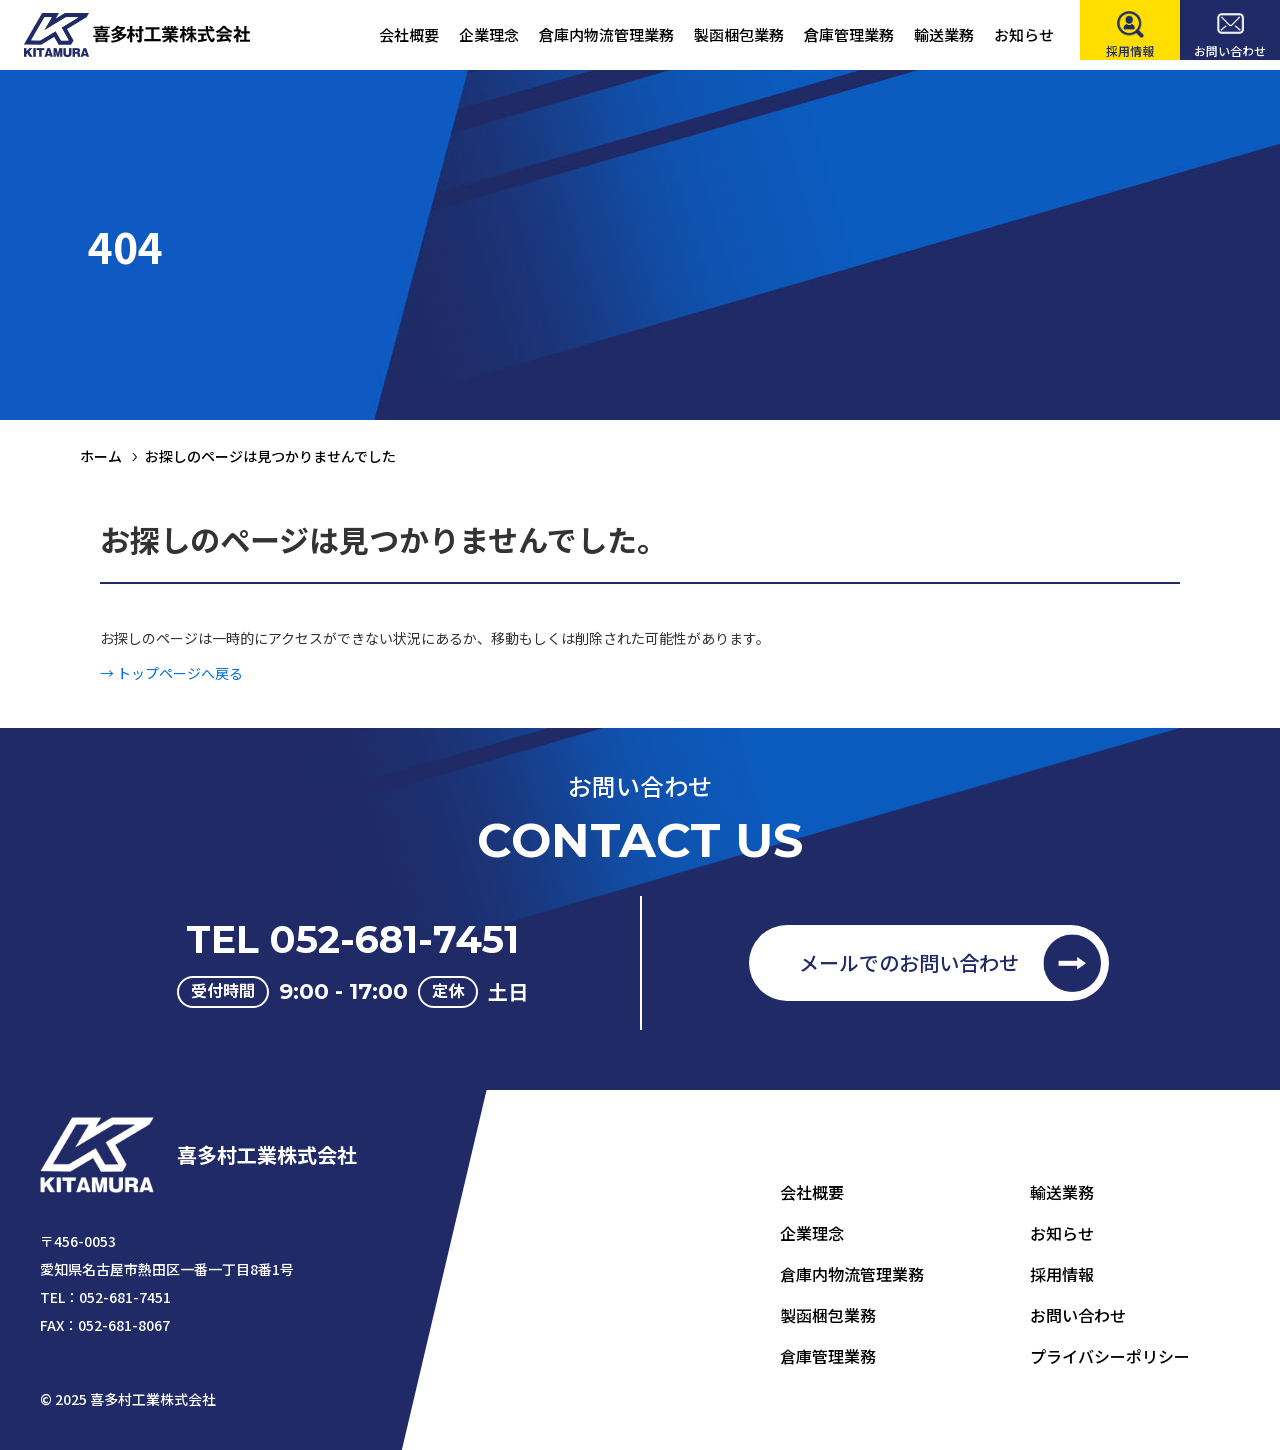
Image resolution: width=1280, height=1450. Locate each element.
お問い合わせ (1078, 1315)
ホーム (101, 456)
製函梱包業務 (828, 1315)
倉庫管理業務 (828, 1356)
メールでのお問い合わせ (909, 962)
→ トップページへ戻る (171, 688)
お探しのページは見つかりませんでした (270, 456)
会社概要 (812, 1192)
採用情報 (1062, 1274)
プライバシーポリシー (1110, 1356)
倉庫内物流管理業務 (852, 1274)
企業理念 (812, 1233)
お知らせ (1062, 1233)
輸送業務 (1062, 1192)
